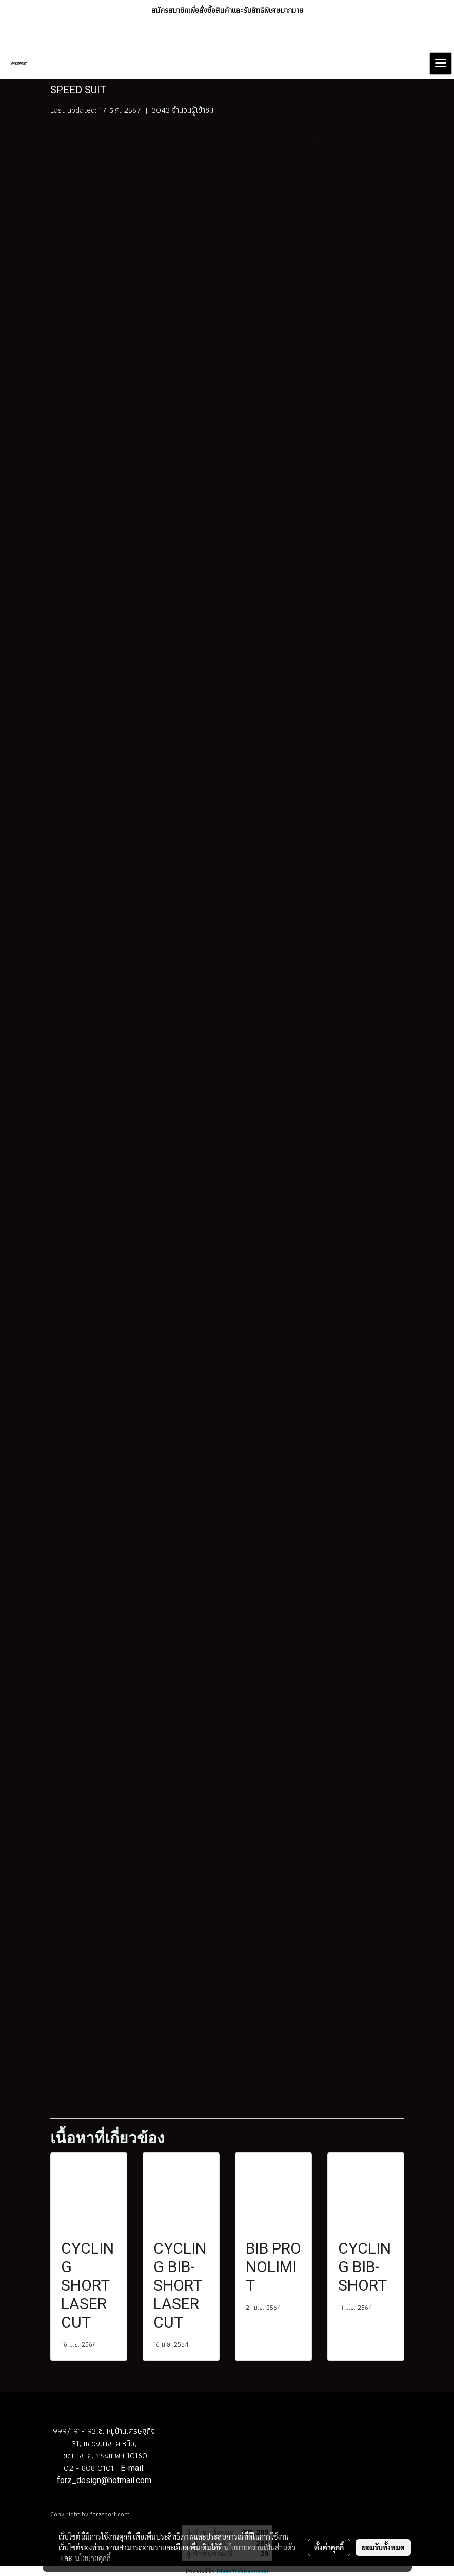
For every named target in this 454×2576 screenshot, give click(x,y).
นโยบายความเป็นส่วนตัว (259, 2547)
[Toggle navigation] (440, 63)
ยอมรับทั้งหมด (383, 2547)
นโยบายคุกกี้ (93, 2558)
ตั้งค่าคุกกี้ (329, 2547)
